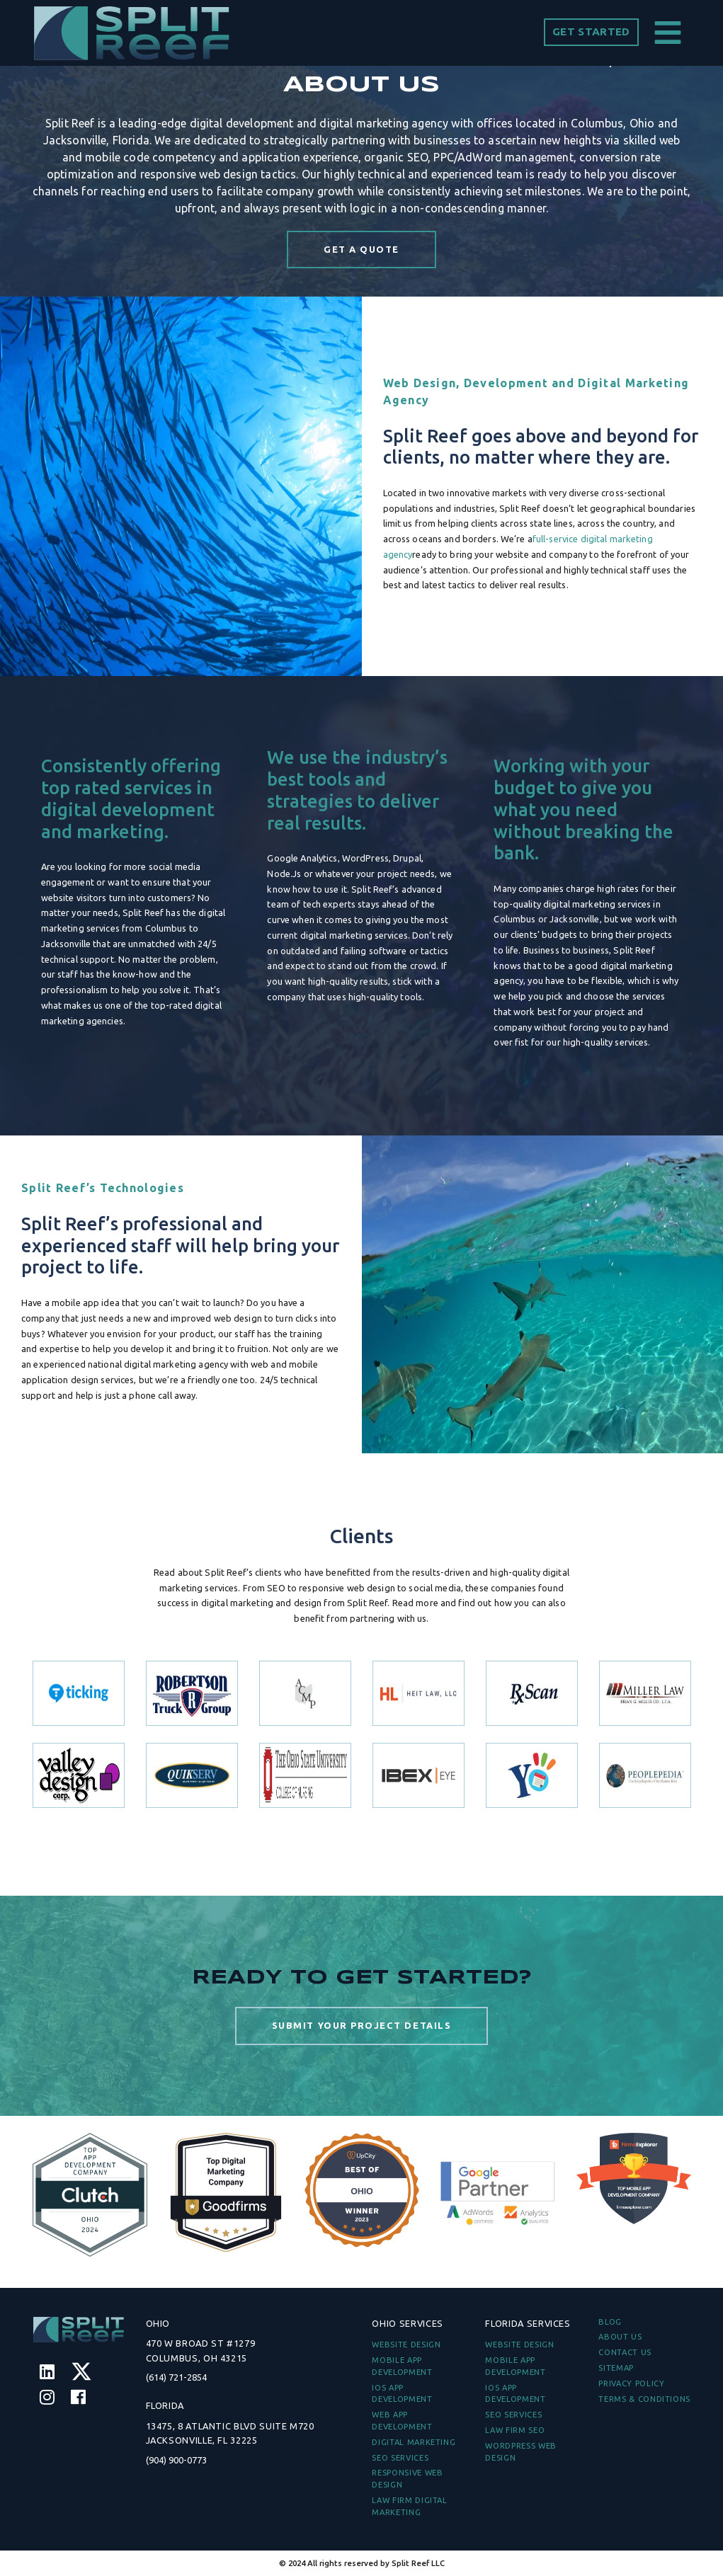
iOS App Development (402, 2393)
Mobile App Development (402, 2366)
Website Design (406, 2344)
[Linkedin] (47, 2371)
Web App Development (402, 2420)
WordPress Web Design (520, 2452)
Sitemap (615, 2368)
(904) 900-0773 (176, 2460)
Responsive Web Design (407, 2478)
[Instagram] (47, 2397)
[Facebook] (78, 2397)
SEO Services (400, 2458)
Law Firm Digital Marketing (409, 2506)
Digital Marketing (413, 2442)
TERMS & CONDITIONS (644, 2399)
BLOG (610, 2322)
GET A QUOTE (361, 249)
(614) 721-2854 (176, 2377)
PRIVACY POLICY (631, 2383)
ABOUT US (620, 2336)
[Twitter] (81, 2371)
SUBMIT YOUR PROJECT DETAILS (361, 2046)
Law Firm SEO (515, 2430)
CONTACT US (624, 2352)
